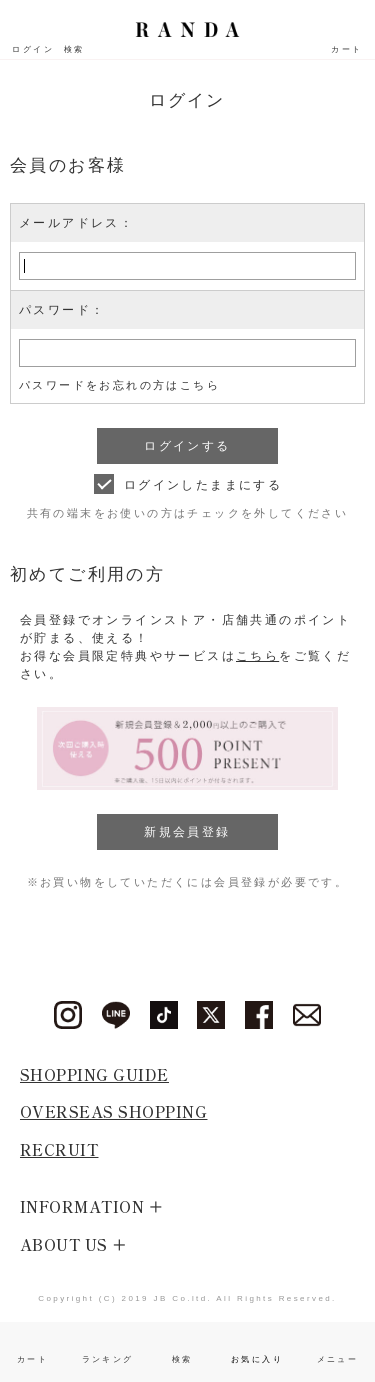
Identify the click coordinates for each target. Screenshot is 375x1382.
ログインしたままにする (203, 485)
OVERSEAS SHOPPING (114, 1111)
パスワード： (62, 310)
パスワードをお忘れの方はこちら (119, 385)
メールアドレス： (76, 223)
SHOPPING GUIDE (94, 1074)
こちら (257, 656)
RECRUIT (59, 1149)
